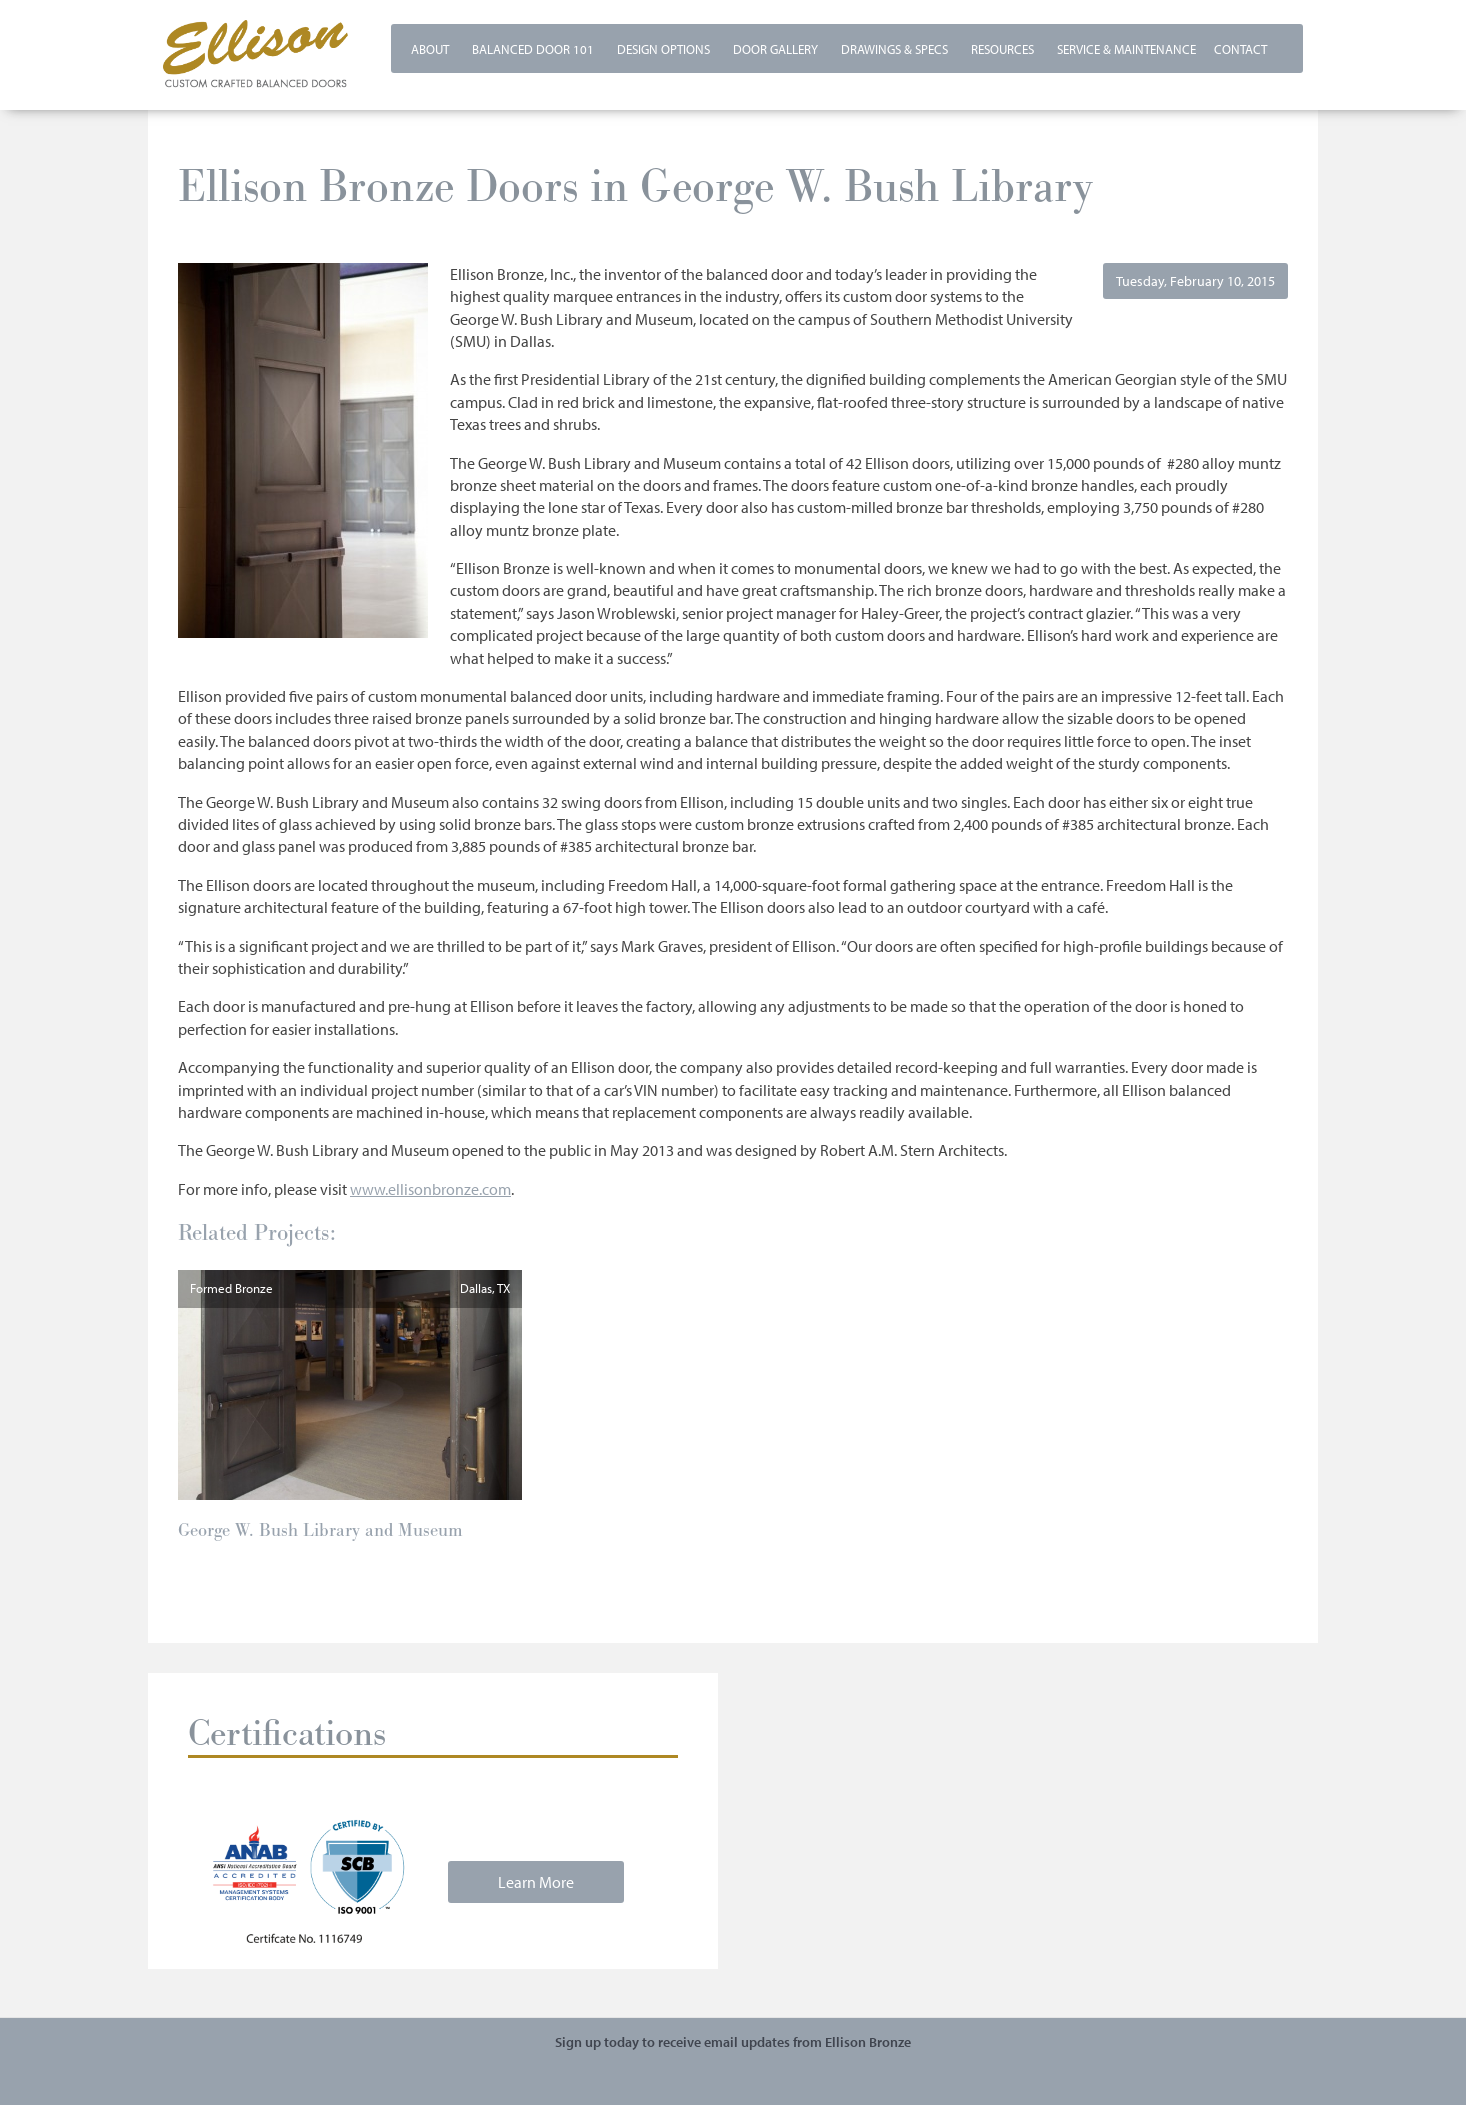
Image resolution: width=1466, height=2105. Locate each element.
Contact (1240, 49)
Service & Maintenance (1126, 49)
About (430, 49)
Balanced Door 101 (533, 49)
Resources (1002, 49)
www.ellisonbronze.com (430, 1189)
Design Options (663, 49)
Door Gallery (775, 49)
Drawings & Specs (894, 49)
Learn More (536, 1882)
